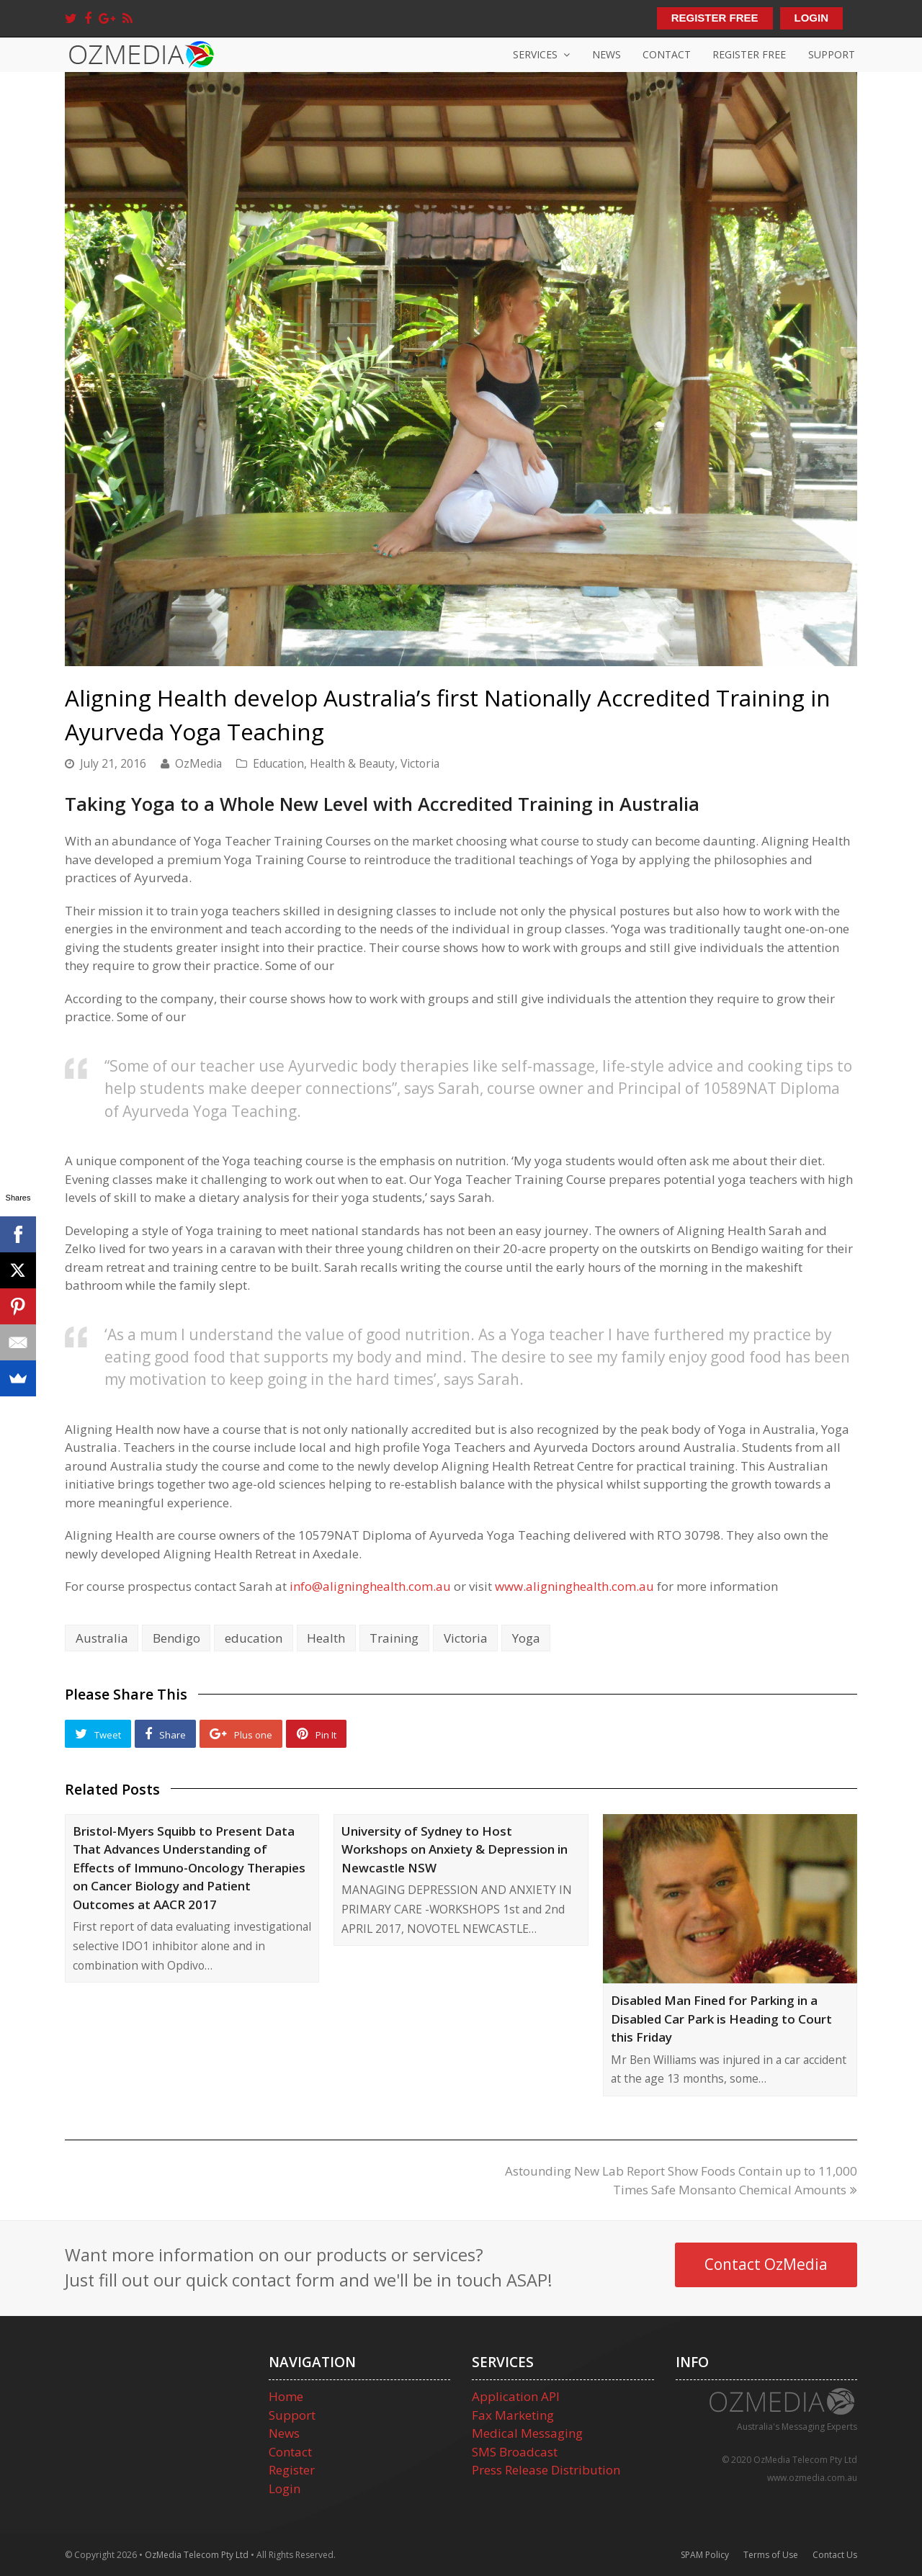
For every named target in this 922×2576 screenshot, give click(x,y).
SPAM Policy (705, 2555)
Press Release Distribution (546, 2469)
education (253, 1638)
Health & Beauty (352, 763)
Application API (516, 2396)
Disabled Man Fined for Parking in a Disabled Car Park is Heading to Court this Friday (721, 2018)
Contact (290, 2451)
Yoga (526, 1638)
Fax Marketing (513, 2415)
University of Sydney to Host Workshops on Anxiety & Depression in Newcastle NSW (454, 1849)
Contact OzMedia (766, 2264)
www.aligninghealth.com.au (574, 1586)
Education (278, 763)
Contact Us (835, 2555)
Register (292, 2469)
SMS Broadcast (515, 2451)
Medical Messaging (527, 2433)
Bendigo (176, 1638)
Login (284, 2488)
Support (292, 2415)
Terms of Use (770, 2555)
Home (286, 2396)
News (284, 2433)
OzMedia (198, 763)
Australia (102, 1638)
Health (326, 1638)
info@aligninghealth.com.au (370, 1586)
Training (394, 1638)
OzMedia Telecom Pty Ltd (197, 2555)
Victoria (419, 763)
